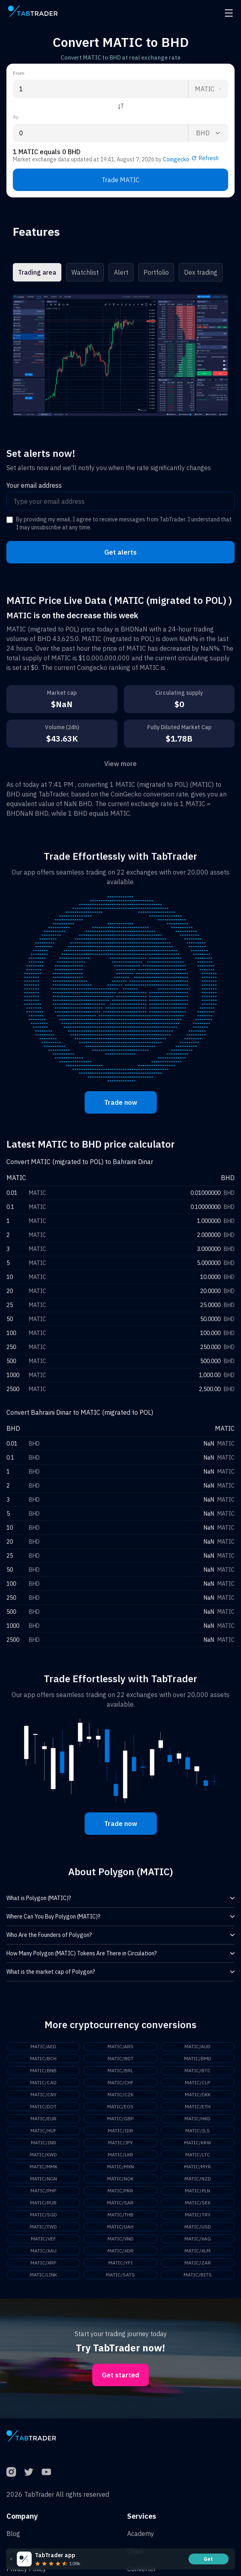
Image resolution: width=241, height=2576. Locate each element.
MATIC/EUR (43, 2118)
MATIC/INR (43, 2143)
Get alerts (120, 552)
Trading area (37, 272)
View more (120, 764)
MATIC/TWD (43, 2227)
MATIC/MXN (120, 2167)
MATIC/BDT (120, 2058)
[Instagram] (11, 2472)
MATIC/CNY (43, 2094)
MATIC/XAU (43, 2251)
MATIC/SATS (120, 2275)
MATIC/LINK (43, 2275)
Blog (13, 2534)
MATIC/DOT (43, 2106)
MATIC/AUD (197, 2046)
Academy (140, 2534)
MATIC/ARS (120, 2046)
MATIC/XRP (43, 2263)
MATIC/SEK (198, 2203)
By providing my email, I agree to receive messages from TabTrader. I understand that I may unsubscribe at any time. (124, 523)
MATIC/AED (43, 2046)
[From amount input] (100, 89)
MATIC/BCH (43, 2058)
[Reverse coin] (121, 106)
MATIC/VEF (43, 2239)
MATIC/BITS (198, 2275)
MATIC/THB (120, 2215)
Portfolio (156, 272)
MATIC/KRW (197, 2143)
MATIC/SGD (43, 2215)
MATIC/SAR (120, 2203)
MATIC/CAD (43, 2082)
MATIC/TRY (198, 2215)
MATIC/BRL (120, 2070)
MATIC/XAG (197, 2239)
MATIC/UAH (120, 2227)
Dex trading (200, 272)
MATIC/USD (197, 2227)
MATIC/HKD (197, 2118)
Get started (120, 2375)
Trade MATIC (120, 180)
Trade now (120, 1102)
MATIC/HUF (43, 2131)
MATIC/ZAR (197, 2263)
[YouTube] (46, 2472)
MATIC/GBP (120, 2118)
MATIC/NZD (197, 2179)
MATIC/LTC (197, 2155)
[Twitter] (29, 2472)
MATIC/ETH (198, 2106)
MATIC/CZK (120, 2094)
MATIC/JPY (120, 2143)
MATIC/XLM (197, 2251)
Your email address (34, 485)
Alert (121, 272)
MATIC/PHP (43, 2191)
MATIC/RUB (43, 2203)
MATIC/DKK (198, 2094)
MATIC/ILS (197, 2131)
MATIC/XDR (120, 2251)
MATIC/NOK (120, 2179)
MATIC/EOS (120, 2106)
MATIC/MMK (43, 2167)
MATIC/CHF (120, 2082)
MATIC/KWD (43, 2155)
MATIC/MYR (197, 2167)
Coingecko (176, 159)
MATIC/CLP (197, 2082)
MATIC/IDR (120, 2131)
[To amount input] (100, 133)
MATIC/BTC (197, 2070)
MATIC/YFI (120, 2263)
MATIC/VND (120, 2239)
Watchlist (85, 272)
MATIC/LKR (120, 2155)
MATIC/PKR (120, 2191)
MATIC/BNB (43, 2070)
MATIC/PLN (197, 2191)
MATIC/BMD (197, 2058)
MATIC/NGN (43, 2179)
